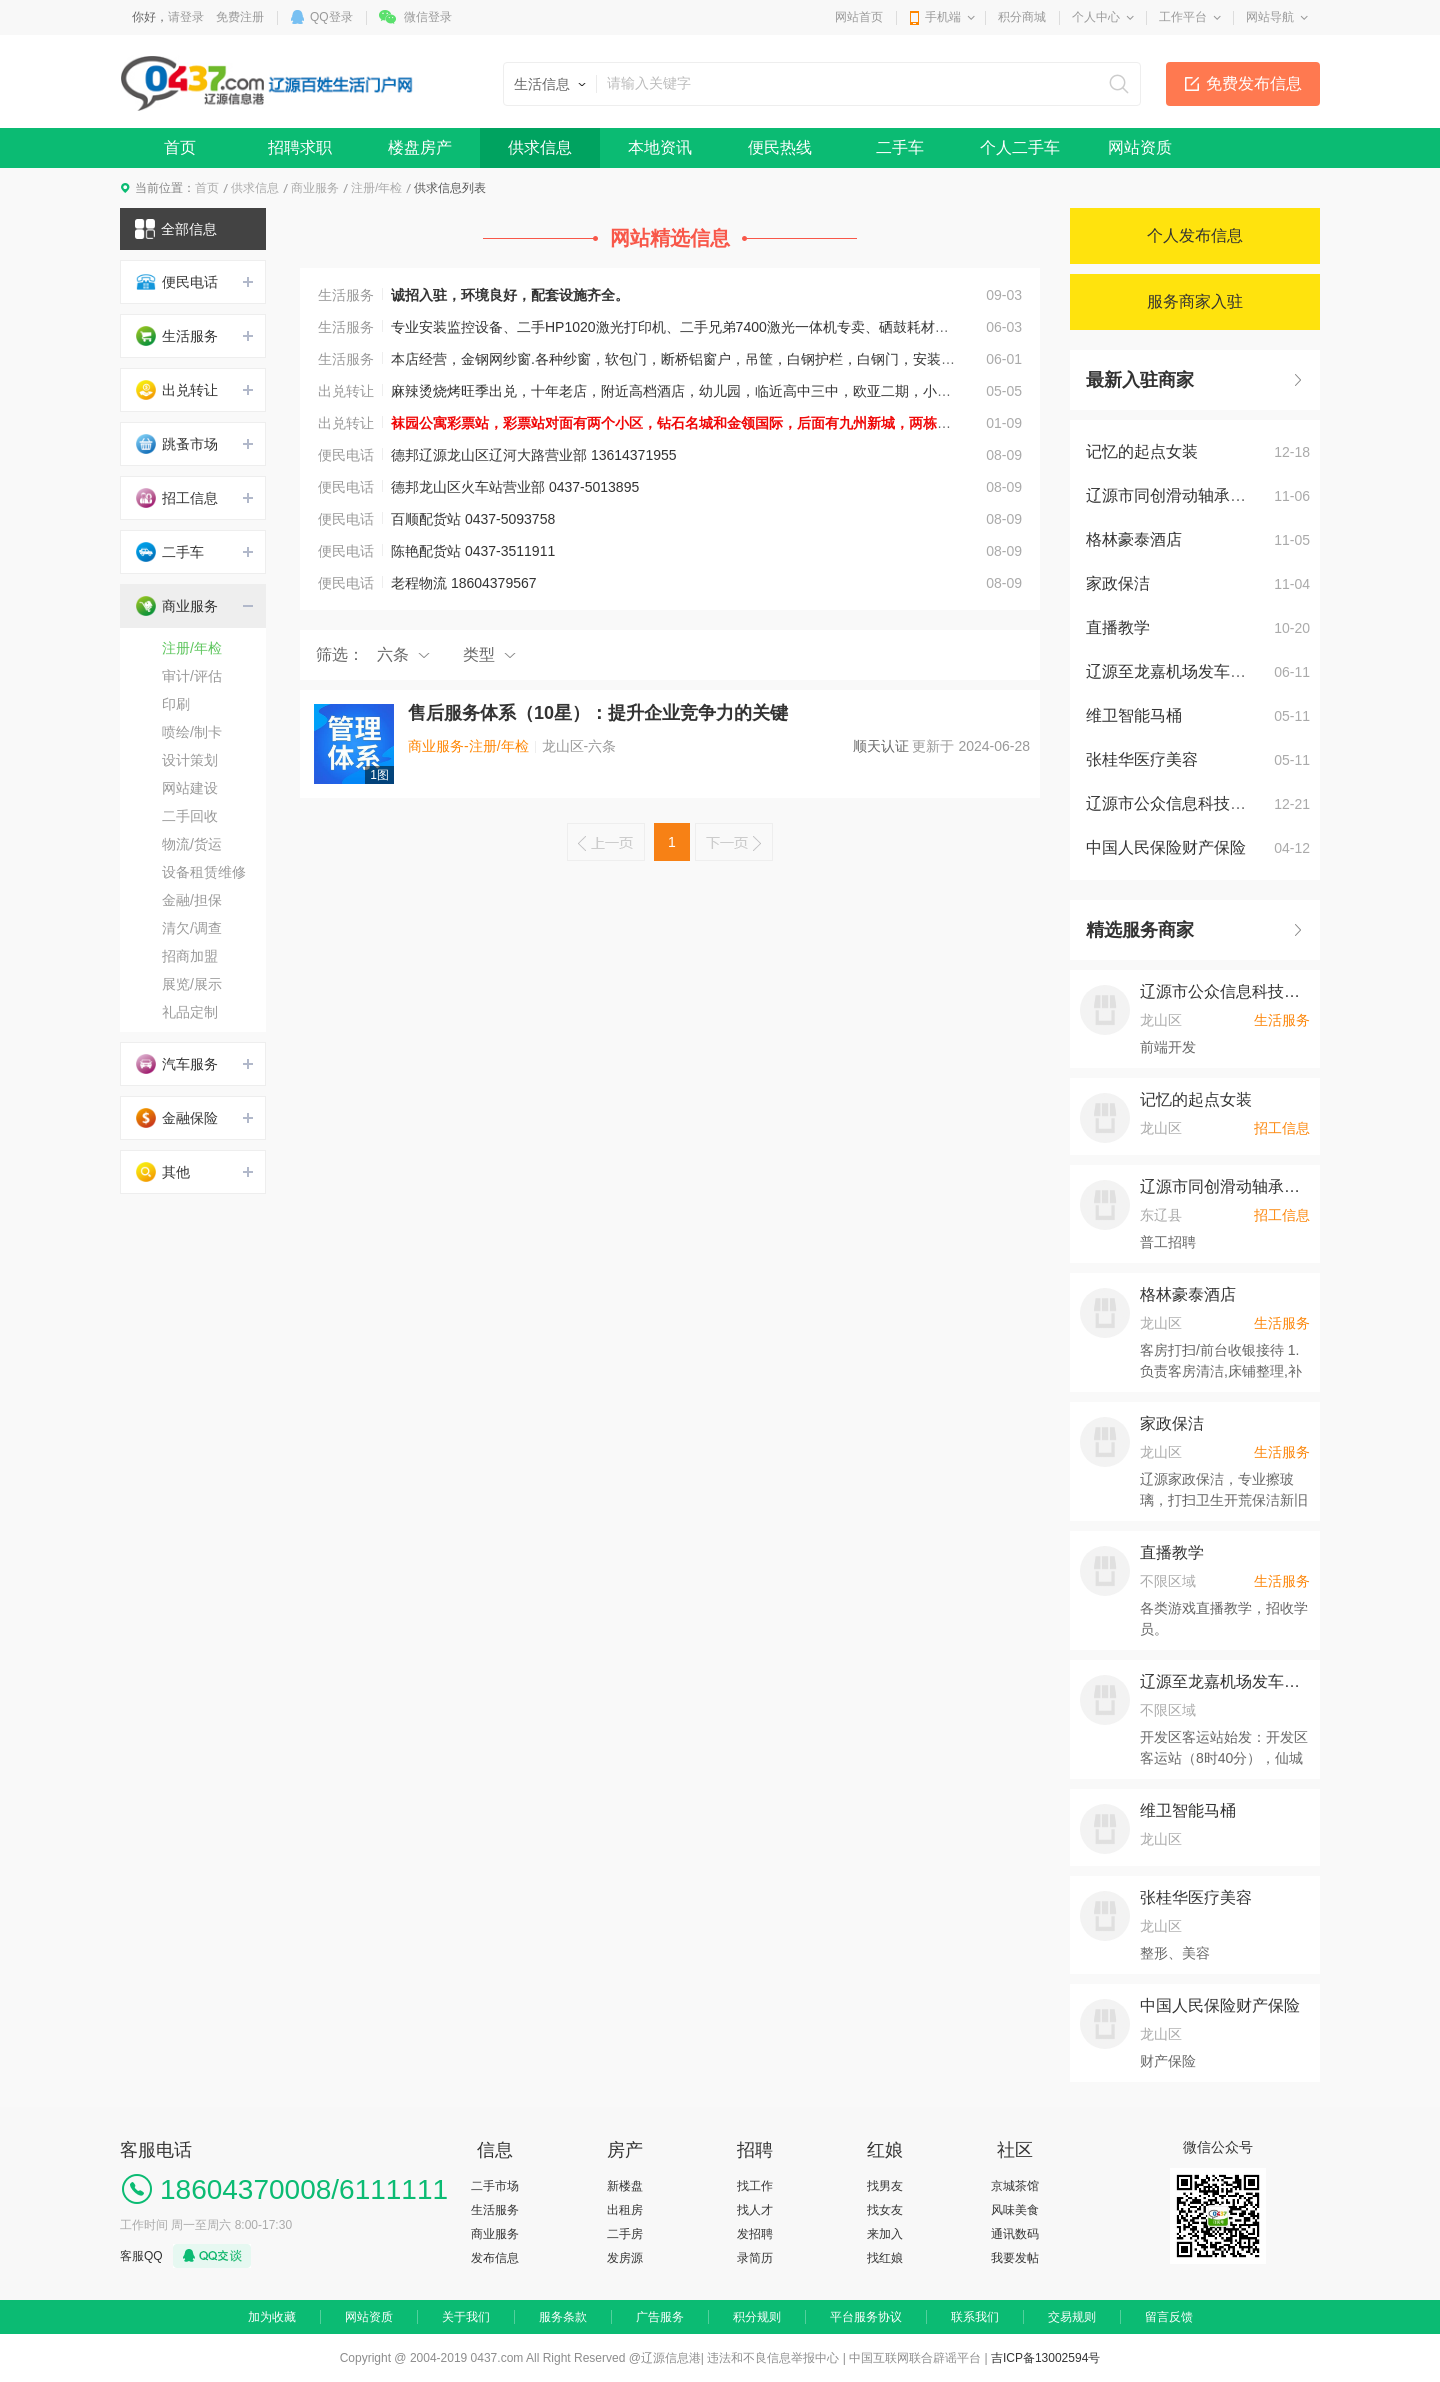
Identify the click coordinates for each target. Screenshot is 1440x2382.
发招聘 (755, 2234)
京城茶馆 (1015, 2186)
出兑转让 (350, 391)
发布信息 (495, 2258)
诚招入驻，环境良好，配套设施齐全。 (510, 295)
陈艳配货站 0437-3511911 (473, 551)
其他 (163, 1172)
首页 (180, 147)
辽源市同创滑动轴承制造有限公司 (1206, 495)
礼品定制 (190, 1012)
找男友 (885, 2186)
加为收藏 (272, 2317)
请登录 (186, 17)
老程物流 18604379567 (464, 583)
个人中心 (1096, 17)
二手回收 (190, 816)
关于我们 (466, 2317)
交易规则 (1072, 2317)
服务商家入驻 (1195, 301)
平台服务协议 (866, 2317)
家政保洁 (1118, 583)
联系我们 (975, 2317)
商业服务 (315, 188)
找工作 (755, 2186)
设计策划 (190, 760)
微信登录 (428, 17)
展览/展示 (192, 984)
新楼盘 (625, 2186)
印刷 (176, 704)
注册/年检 (376, 188)
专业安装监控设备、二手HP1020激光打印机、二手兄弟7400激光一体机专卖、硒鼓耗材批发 (677, 327)
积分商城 (1022, 17)
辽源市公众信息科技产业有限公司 (1206, 803)
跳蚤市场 (177, 444)
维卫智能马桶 (1134, 715)
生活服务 (350, 295)
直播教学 (1118, 627)
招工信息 (177, 498)
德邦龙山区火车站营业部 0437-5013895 (515, 487)
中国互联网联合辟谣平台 (915, 2358)
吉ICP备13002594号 (1045, 2358)
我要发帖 (1015, 2258)
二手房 (625, 2234)
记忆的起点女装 (1142, 451)
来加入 (885, 2234)
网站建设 (190, 788)
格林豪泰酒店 (1134, 539)
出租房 (625, 2210)
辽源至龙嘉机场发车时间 (1174, 671)
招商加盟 (190, 956)
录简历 (755, 2258)
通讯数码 (1015, 2234)
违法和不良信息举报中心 (773, 2358)
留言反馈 (1169, 2317)
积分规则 (757, 2317)
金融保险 (177, 1118)
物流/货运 (192, 844)
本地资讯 (660, 147)
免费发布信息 (1254, 83)
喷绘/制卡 (192, 732)
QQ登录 (331, 17)
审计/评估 (192, 676)
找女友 (885, 2210)
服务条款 (563, 2317)
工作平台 (1183, 17)
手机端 (943, 17)
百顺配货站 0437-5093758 (473, 519)
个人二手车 (1020, 147)
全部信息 (176, 229)
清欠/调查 (192, 928)
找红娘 (885, 2258)
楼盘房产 (420, 147)
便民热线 (780, 147)
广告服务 (660, 2317)
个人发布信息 (1195, 235)
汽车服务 (177, 1064)
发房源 (625, 2258)
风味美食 (1015, 2210)
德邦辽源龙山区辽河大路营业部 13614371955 (534, 455)
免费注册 (240, 17)
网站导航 (1270, 17)
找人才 (755, 2210)
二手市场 (495, 2186)
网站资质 (1140, 147)
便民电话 (350, 455)
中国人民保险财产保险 (1166, 847)
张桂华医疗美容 (1142, 759)
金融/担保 (192, 900)
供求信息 (540, 147)
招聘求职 (300, 147)
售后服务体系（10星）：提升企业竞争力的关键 (598, 713)
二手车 (900, 147)
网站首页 (859, 17)
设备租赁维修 (204, 872)
